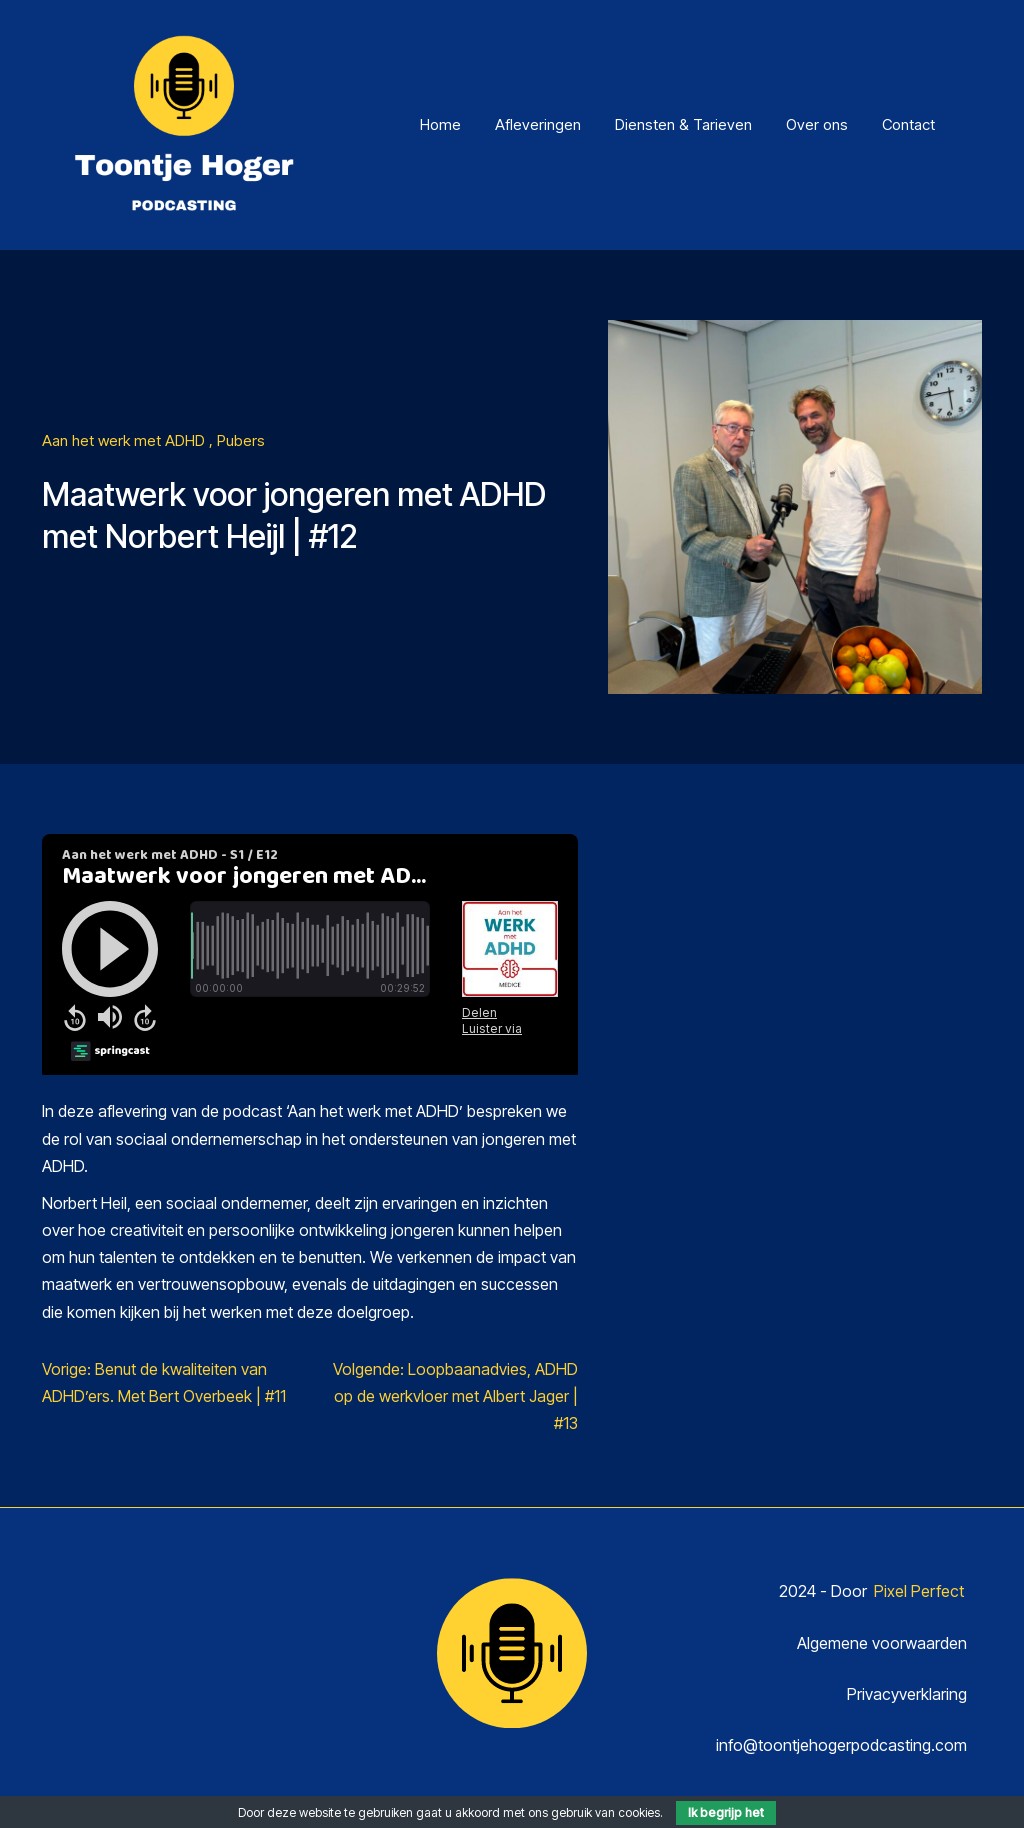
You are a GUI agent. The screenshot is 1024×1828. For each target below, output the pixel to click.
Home (440, 124)
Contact (908, 124)
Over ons (817, 124)
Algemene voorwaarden (882, 1643)
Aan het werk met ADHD (125, 440)
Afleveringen (538, 124)
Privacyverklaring (907, 1694)
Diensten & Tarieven (683, 124)
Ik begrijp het (726, 1812)
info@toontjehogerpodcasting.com (841, 1745)
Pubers (241, 440)
